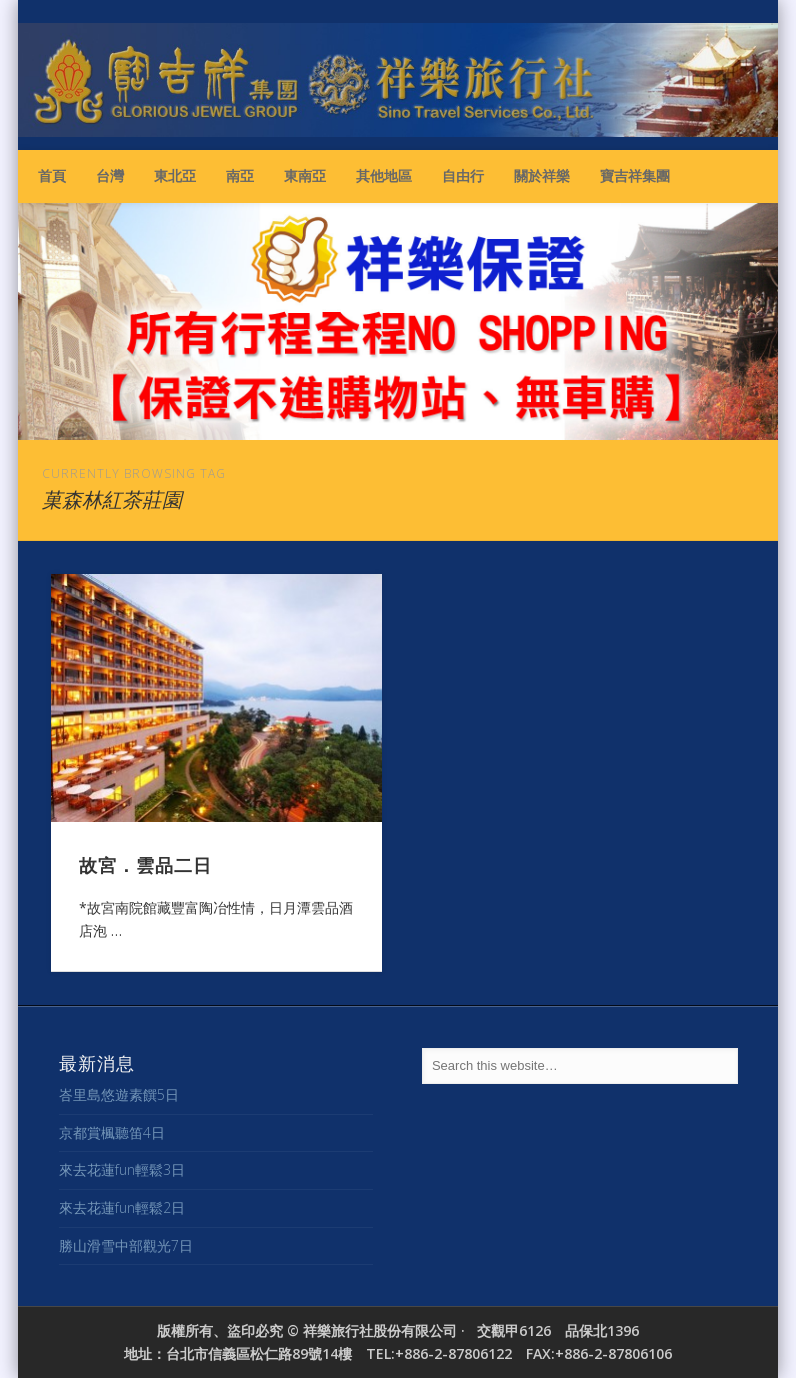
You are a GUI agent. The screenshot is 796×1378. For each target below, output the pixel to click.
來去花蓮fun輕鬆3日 (122, 1169)
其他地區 (384, 175)
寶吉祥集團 (635, 175)
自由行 (463, 175)
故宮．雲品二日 (145, 864)
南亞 (240, 175)
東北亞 (175, 175)
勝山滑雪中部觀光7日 (126, 1245)
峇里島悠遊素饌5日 (119, 1094)
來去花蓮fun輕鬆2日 (122, 1207)
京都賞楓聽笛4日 (112, 1132)
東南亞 (305, 175)
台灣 (110, 175)
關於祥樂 (542, 175)
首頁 (52, 175)
